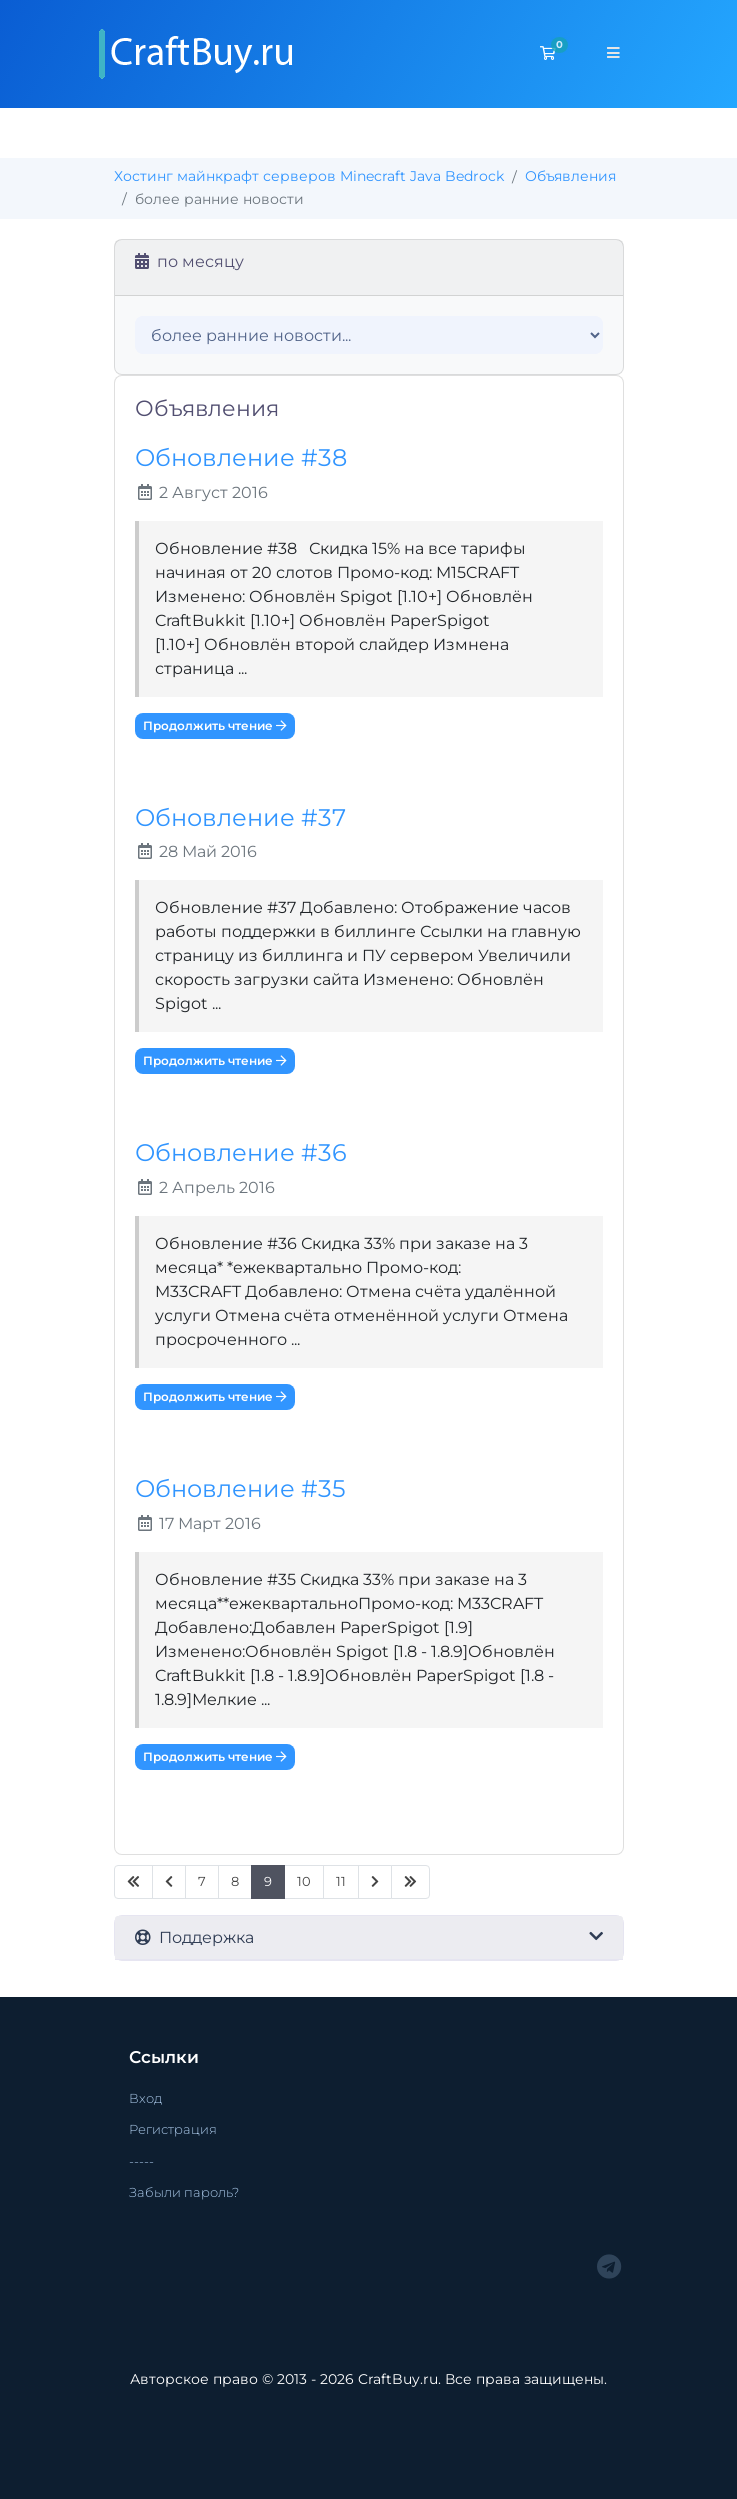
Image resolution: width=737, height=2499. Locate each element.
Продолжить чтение (215, 725)
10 (304, 1881)
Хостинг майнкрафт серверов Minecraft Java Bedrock (309, 176)
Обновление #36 (241, 1152)
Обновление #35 (240, 1488)
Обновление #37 (240, 817)
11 (341, 1881)
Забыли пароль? (184, 2192)
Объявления (570, 176)
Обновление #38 (241, 457)
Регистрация (173, 2129)
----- (141, 2161)
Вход (145, 2098)
